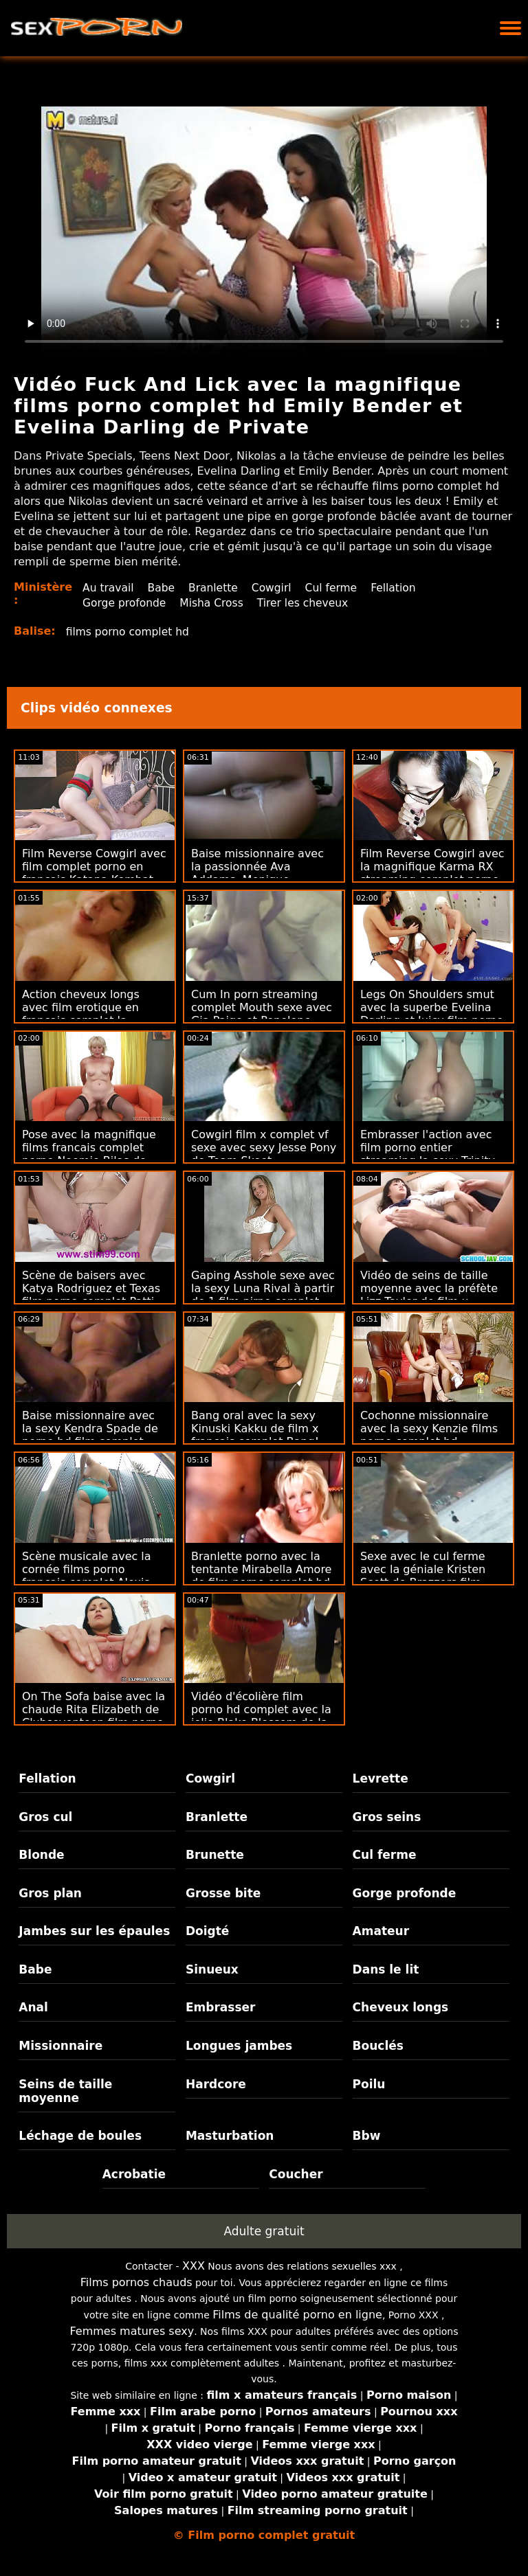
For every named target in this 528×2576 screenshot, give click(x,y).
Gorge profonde (125, 602)
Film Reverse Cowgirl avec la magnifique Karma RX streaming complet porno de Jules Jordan (432, 873)
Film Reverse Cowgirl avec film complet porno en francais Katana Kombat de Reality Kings (94, 873)
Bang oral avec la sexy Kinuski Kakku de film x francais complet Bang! (255, 1428)
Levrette (380, 1778)
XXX (193, 2265)
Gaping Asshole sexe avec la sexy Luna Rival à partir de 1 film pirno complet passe (263, 1295)
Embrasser (221, 2007)
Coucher (295, 2174)
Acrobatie (134, 2174)
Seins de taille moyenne (65, 2091)
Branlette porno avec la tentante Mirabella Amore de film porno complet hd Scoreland (261, 1576)
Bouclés (378, 2046)
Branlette (216, 587)
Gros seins (387, 1817)
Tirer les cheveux (309, 602)
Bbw (367, 2136)
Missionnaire (60, 2046)
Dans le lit (386, 1969)
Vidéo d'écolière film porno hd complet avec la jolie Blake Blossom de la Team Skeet (261, 1716)
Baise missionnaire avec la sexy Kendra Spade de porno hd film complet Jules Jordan (90, 1435)
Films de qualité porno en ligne (297, 2314)
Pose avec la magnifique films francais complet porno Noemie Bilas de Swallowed (89, 1154)
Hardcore (216, 2084)
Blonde (41, 1855)
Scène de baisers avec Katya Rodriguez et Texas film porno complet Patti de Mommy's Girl (91, 1295)
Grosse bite (223, 1893)
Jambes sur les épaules (94, 1931)
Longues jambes (239, 2046)
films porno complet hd (129, 631)
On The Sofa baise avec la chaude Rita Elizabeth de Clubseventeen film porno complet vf (93, 1716)
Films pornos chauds (136, 2282)
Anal (33, 2007)
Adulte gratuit (263, 2231)
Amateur (381, 1931)
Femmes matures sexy (131, 2331)
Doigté (207, 1931)
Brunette (215, 1855)
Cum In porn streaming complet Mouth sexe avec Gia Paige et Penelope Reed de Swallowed (261, 1014)
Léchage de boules (80, 2136)
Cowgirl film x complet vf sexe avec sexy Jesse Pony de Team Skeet (263, 1147)
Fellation (401, 587)
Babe (163, 587)
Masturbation (230, 2136)
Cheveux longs (401, 2007)
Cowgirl (276, 587)
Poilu (369, 2084)
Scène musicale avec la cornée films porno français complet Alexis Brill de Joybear (86, 1576)
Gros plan (50, 1893)
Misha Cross (215, 602)
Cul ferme (337, 587)
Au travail (108, 587)
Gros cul (45, 1817)
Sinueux (212, 1969)
